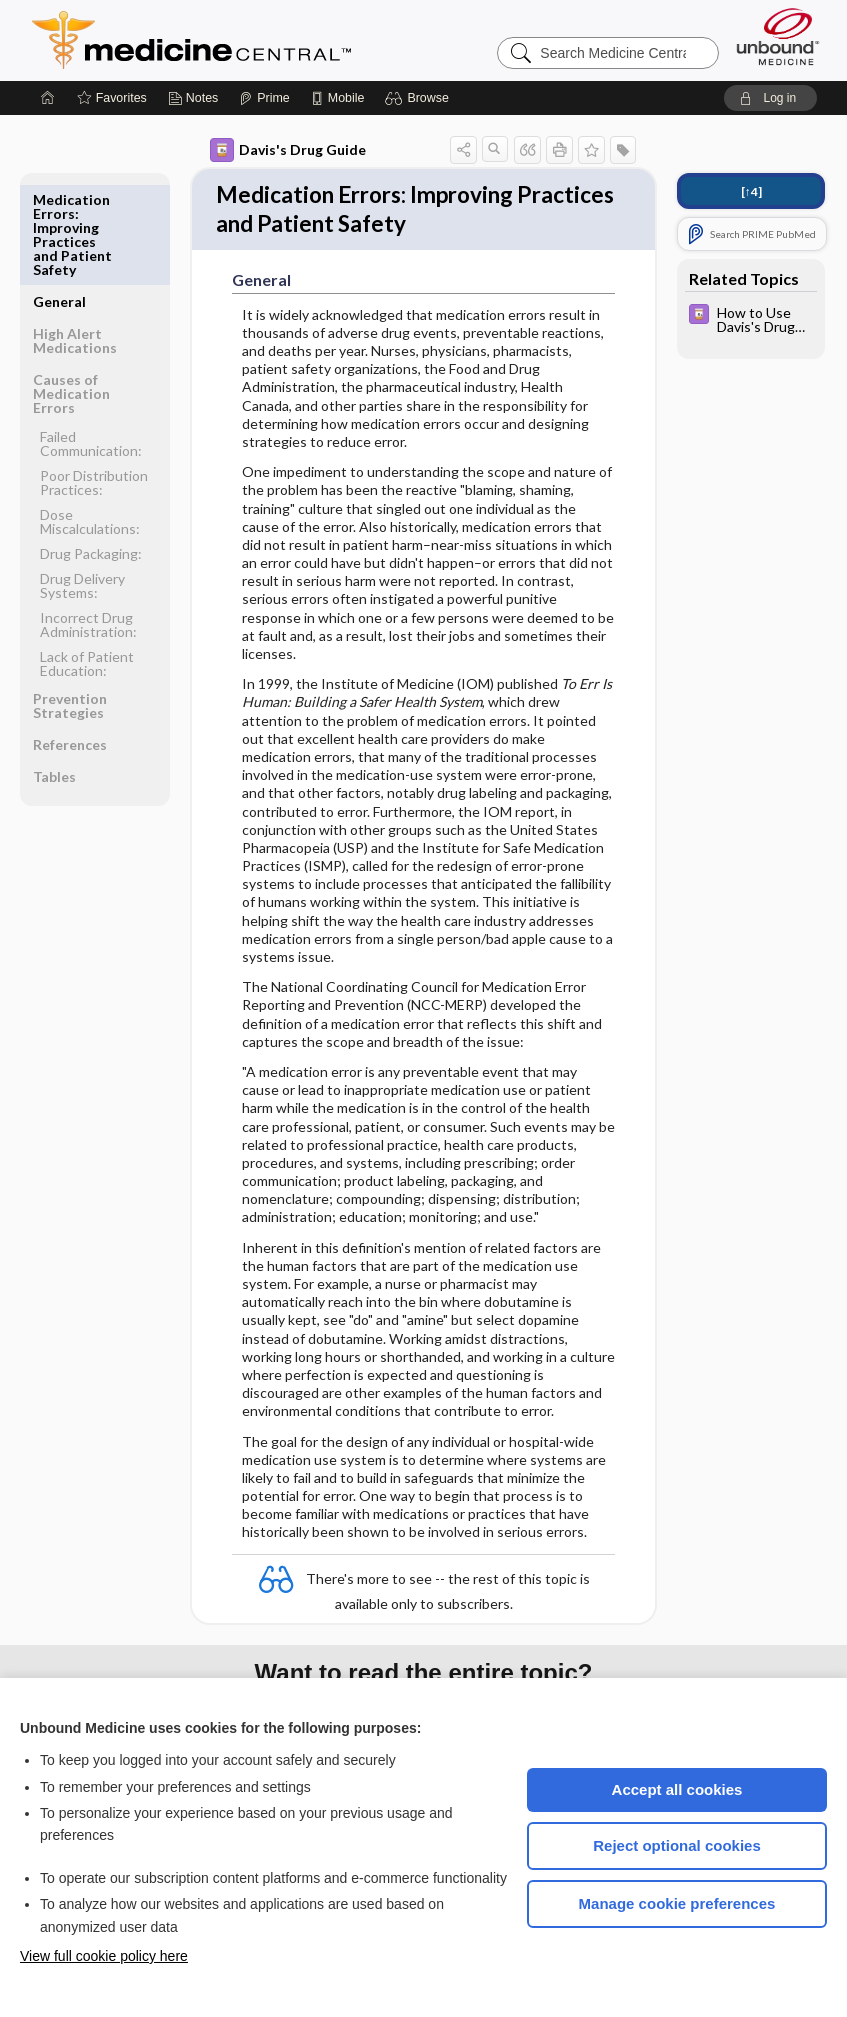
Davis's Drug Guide (288, 150)
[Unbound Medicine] (778, 36)
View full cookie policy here (104, 1956)
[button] (419, 98)
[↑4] (751, 191)
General (59, 199)
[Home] (48, 98)
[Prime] (264, 98)
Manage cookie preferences (677, 1903)
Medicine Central (280, 40)
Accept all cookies (677, 1789)
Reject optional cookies (677, 1845)
